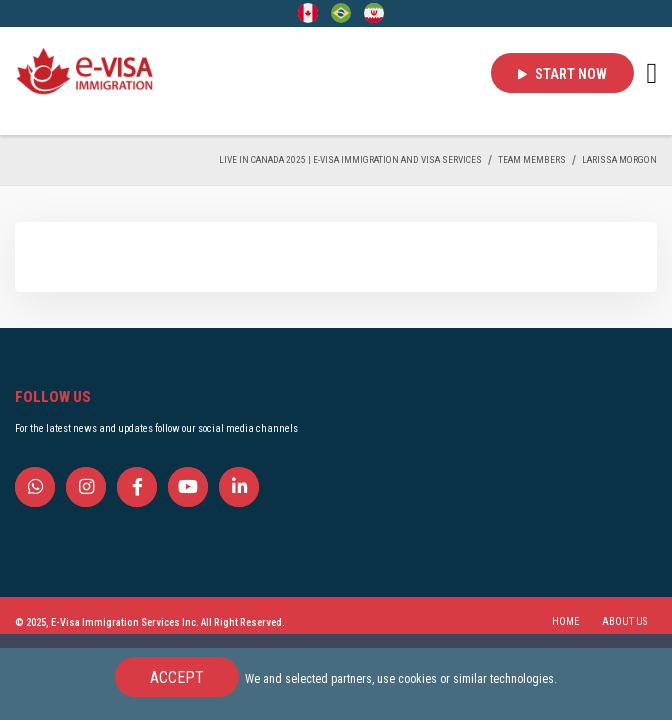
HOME (565, 621)
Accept (177, 677)
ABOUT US (624, 621)
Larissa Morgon (619, 159)
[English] (308, 12)
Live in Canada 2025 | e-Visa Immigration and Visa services (350, 159)
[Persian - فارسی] (374, 12)
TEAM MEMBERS (532, 159)
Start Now (562, 74)
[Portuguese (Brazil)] (341, 12)
